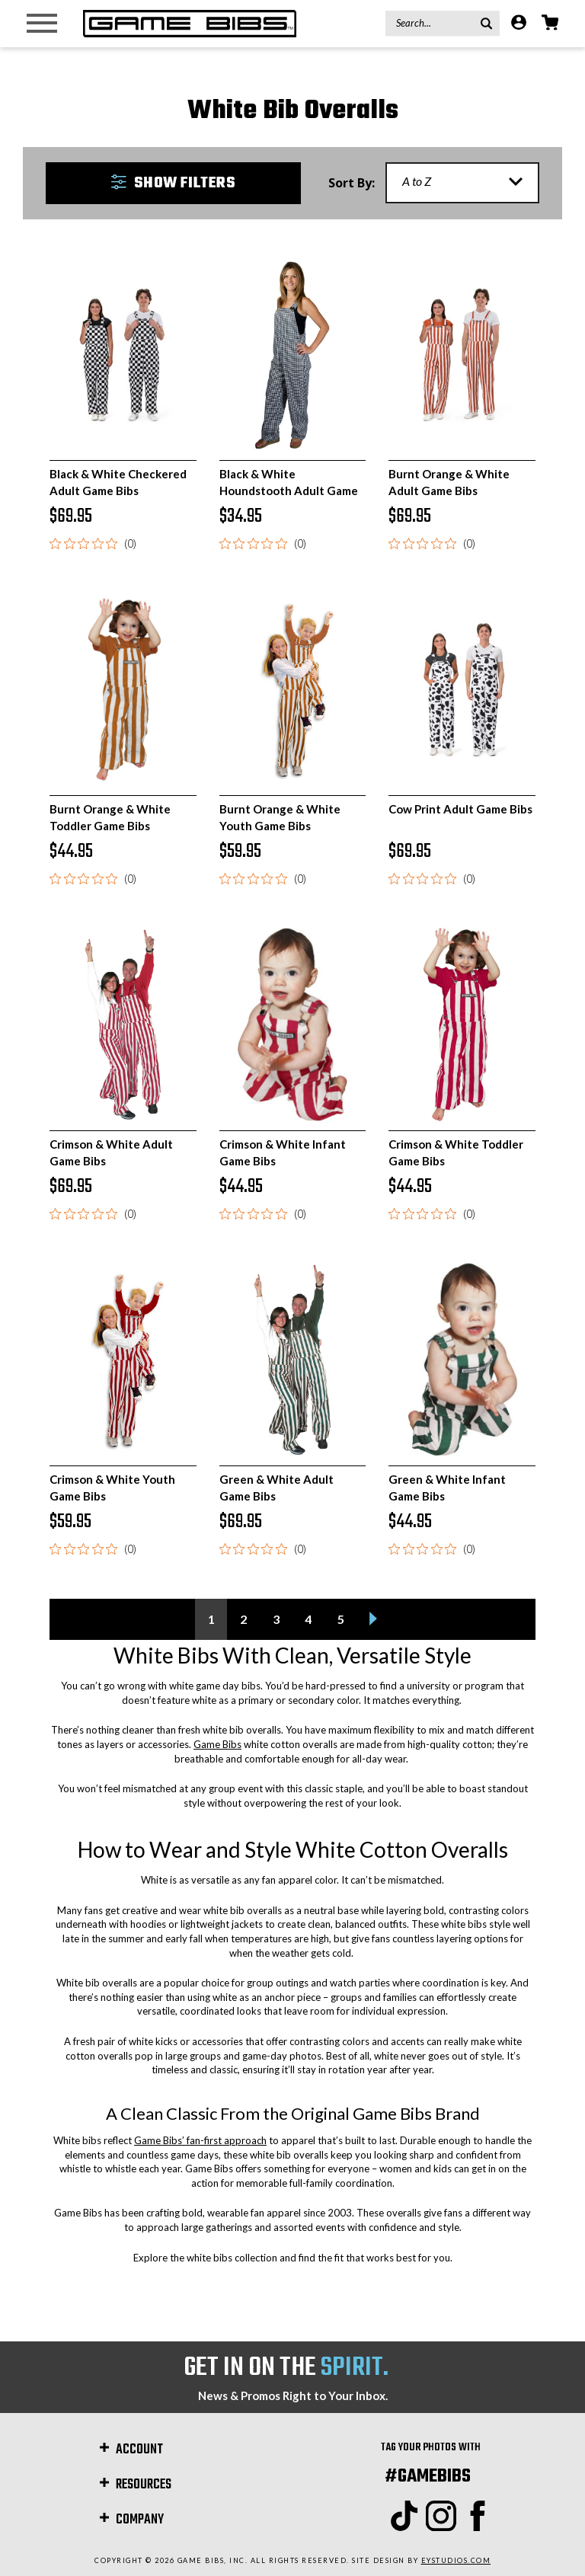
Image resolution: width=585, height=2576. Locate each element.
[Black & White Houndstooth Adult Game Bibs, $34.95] (292, 355)
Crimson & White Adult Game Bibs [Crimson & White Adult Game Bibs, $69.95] (111, 1152)
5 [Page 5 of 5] (340, 1619)
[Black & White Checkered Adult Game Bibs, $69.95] (123, 355)
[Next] (374, 1619)
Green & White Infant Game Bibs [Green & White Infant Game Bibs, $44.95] (447, 1487)
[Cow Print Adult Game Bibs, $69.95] (461, 689)
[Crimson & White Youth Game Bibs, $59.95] (123, 1359)
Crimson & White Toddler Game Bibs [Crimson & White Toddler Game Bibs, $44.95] (455, 1152)
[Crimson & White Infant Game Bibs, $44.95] (292, 1024)
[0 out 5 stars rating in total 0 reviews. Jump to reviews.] (93, 543)
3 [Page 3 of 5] (276, 1619)
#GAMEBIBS (428, 2476)
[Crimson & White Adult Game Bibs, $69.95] (123, 1024)
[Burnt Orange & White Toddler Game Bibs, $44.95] (123, 689)
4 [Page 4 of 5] (308, 1619)
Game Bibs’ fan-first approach (200, 2140)
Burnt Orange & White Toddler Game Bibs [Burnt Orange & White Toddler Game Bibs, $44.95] (110, 817)
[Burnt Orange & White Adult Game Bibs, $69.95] (461, 355)
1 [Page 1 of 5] (211, 1619)
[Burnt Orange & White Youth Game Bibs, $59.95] (292, 689)
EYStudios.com (456, 2560)
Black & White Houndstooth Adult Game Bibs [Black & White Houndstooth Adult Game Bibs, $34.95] (288, 490)
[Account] (518, 24)
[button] (173, 183)
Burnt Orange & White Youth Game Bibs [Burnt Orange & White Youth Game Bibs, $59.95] (279, 817)
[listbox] (462, 182)
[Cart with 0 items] (550, 24)
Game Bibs (217, 1744)
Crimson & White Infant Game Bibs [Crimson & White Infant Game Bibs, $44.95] (282, 1152)
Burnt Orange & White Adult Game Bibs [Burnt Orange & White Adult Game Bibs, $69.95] (449, 482)
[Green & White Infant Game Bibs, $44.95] (461, 1359)
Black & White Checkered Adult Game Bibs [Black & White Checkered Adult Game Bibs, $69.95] (118, 482)
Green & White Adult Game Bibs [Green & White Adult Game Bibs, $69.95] (276, 1487)
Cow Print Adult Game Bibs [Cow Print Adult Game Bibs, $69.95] (460, 809)
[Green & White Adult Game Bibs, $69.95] (292, 1359)
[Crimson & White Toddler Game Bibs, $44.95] (461, 1024)
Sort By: (351, 182)
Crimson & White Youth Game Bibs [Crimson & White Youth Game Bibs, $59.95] (112, 1487)
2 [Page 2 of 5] (243, 1619)
